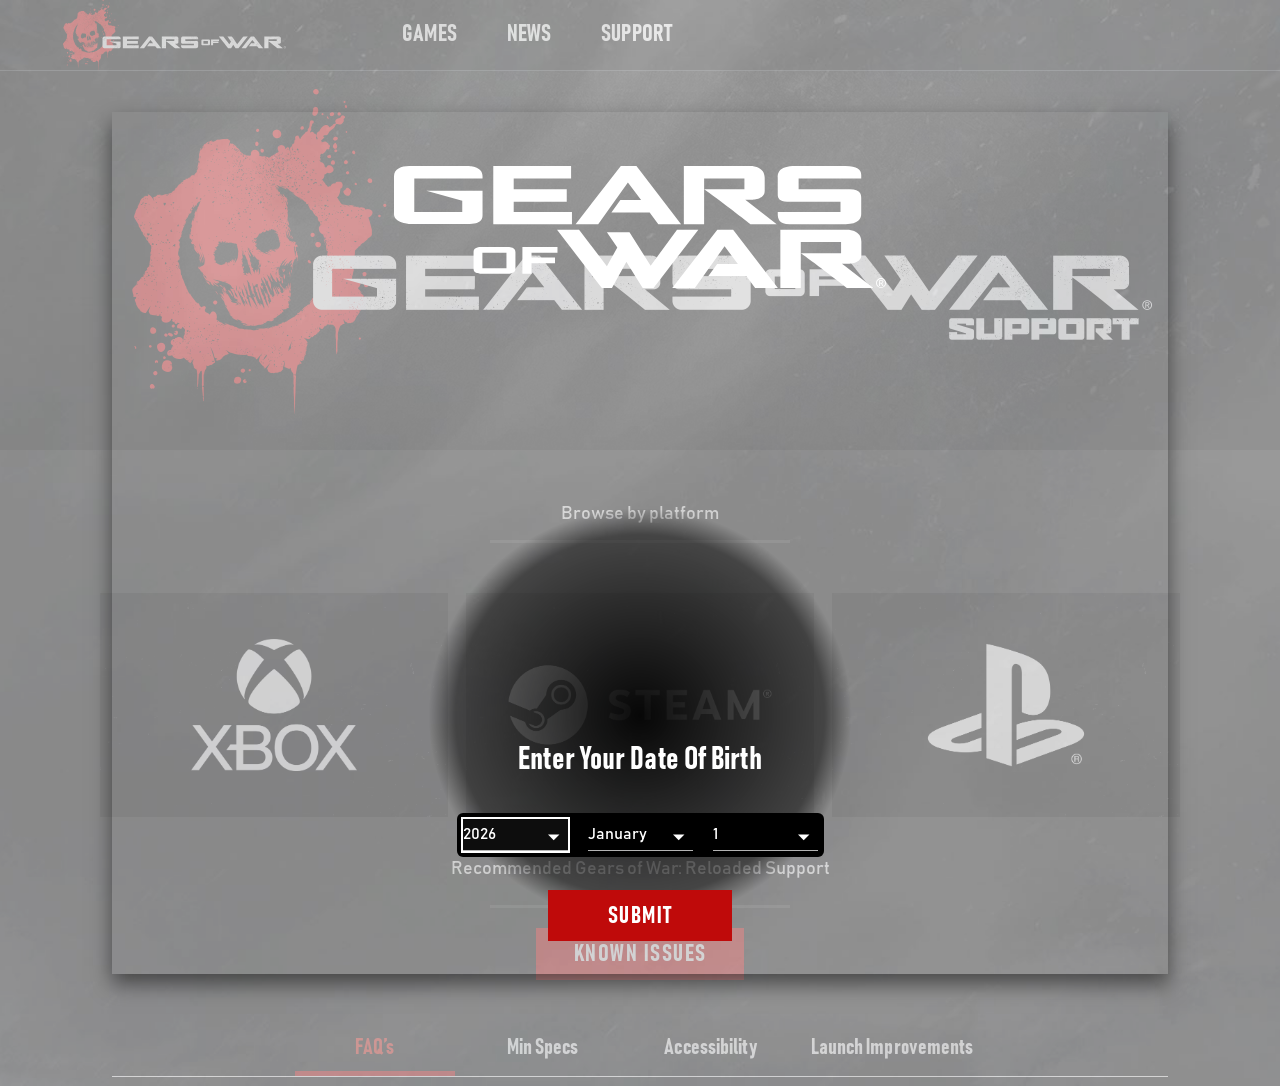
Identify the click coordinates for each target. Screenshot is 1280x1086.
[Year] (515, 835)
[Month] (640, 835)
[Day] (765, 835)
